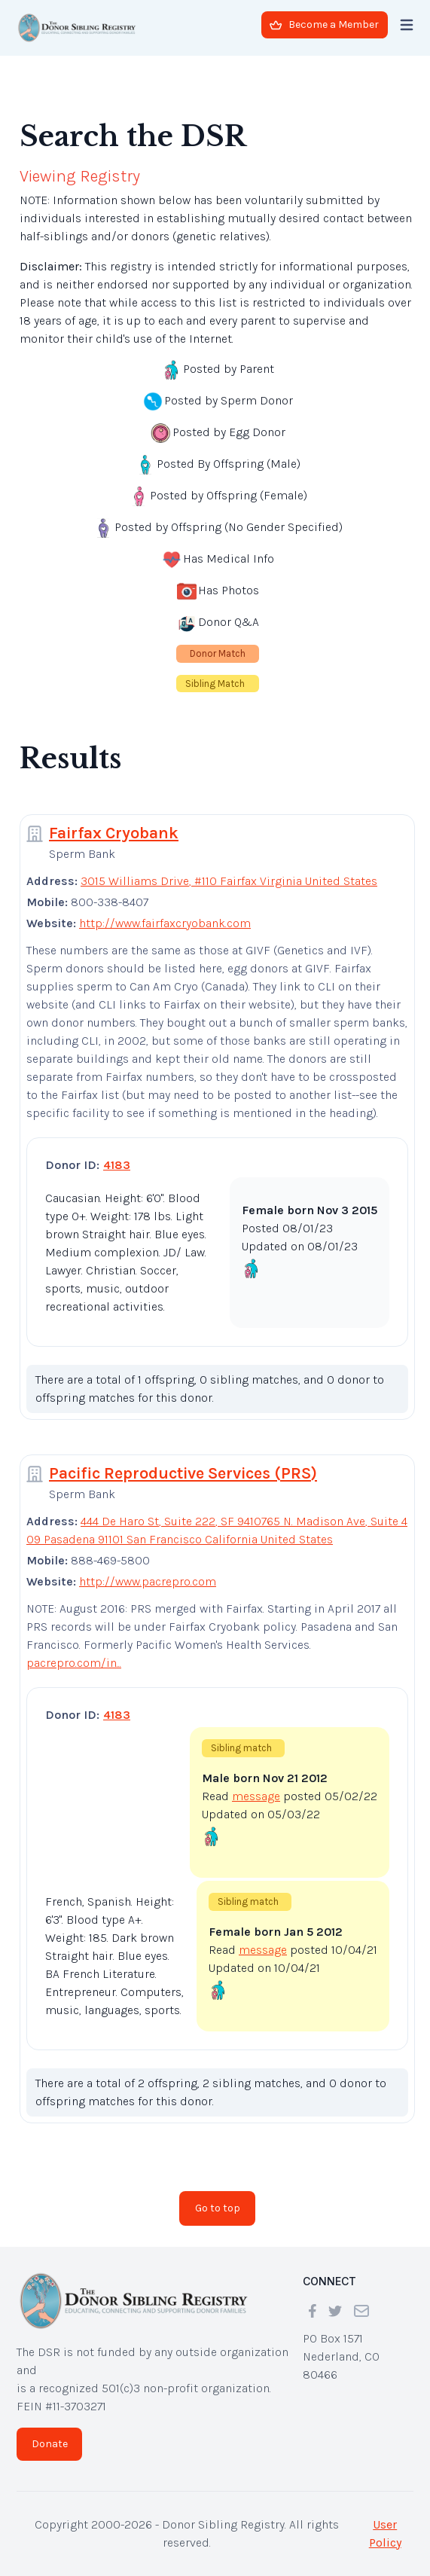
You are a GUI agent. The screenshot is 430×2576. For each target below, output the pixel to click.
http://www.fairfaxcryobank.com (165, 923)
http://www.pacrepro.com (147, 1581)
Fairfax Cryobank (113, 833)
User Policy (385, 2533)
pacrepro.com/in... (73, 1663)
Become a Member (324, 24)
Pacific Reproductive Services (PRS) (183, 1473)
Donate (50, 2443)
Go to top (217, 2208)
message (256, 1796)
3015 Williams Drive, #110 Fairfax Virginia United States (229, 881)
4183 (116, 1165)
